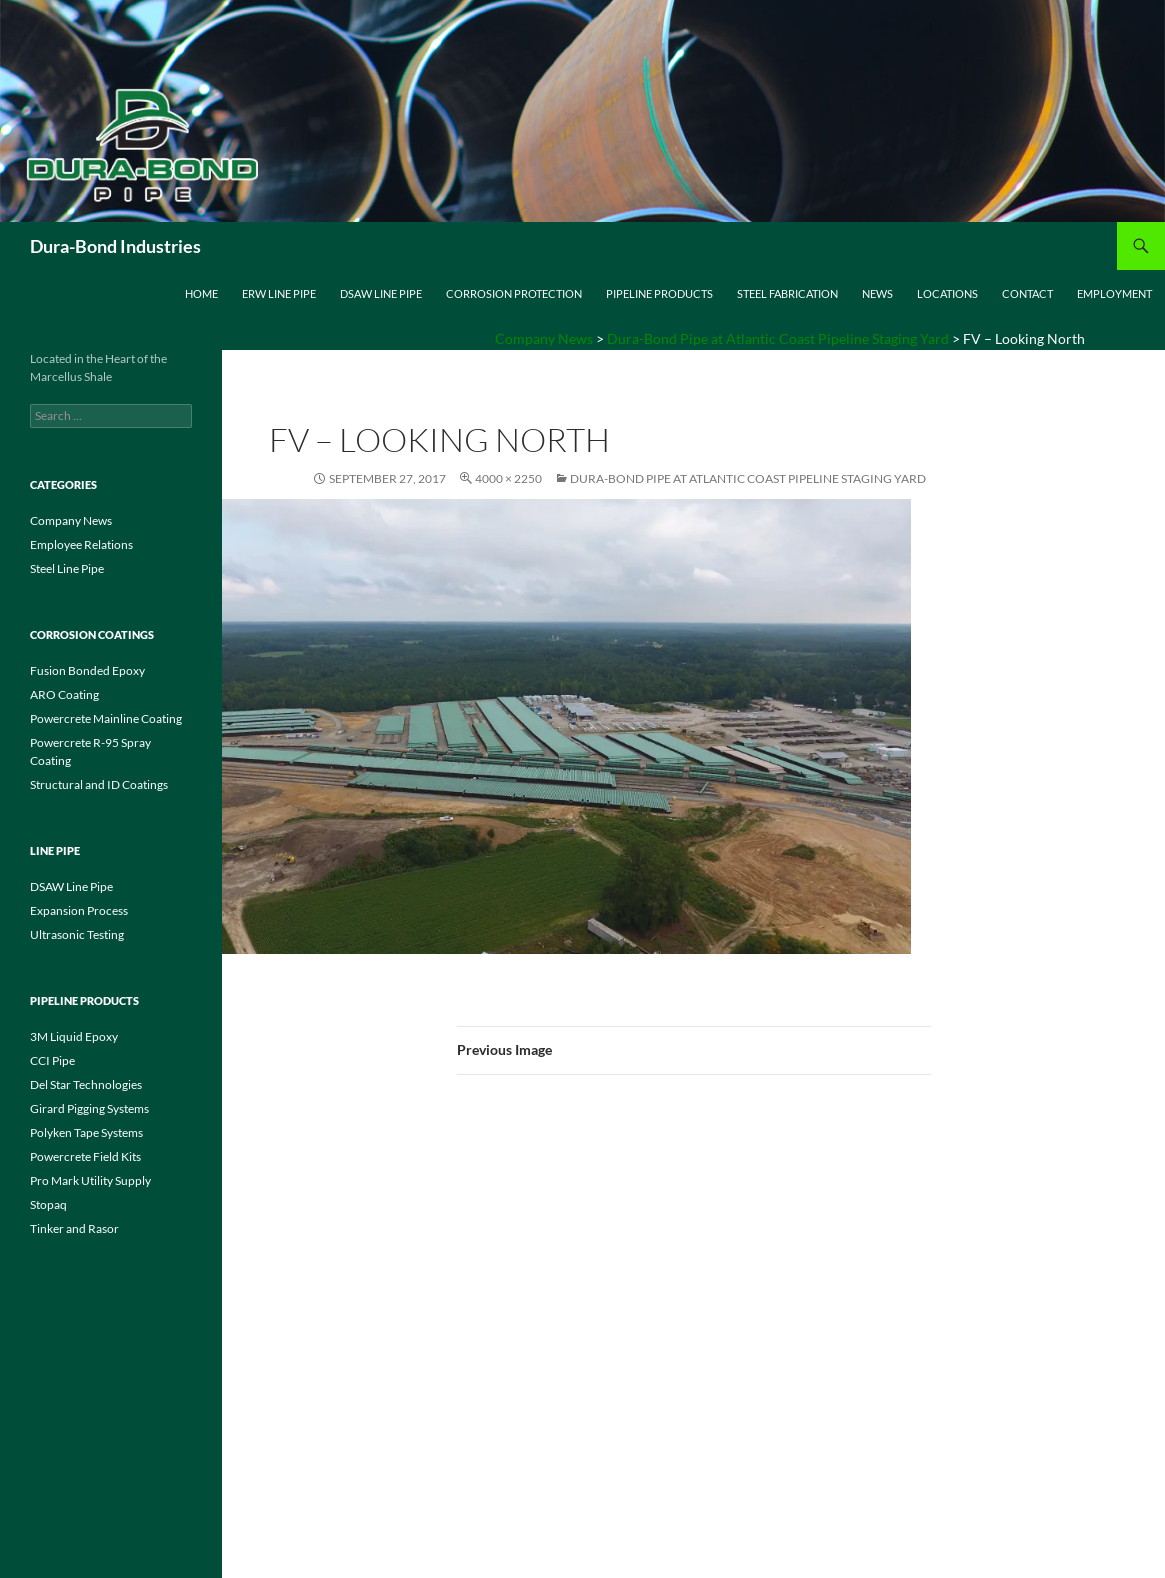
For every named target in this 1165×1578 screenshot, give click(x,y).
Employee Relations (81, 544)
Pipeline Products (659, 293)
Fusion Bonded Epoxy (87, 670)
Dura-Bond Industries (115, 246)
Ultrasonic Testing (77, 934)
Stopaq (48, 1204)
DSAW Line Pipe (381, 293)
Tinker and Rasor (74, 1228)
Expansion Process (79, 910)
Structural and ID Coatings (99, 784)
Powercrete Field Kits (85, 1156)
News (877, 293)
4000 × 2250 (508, 478)
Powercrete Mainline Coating (106, 718)
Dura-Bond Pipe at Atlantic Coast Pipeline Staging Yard (748, 478)
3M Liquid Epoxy (74, 1036)
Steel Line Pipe (67, 568)
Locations (947, 293)
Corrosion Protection (514, 293)
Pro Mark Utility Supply (90, 1180)
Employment (1114, 293)
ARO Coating (64, 694)
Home (201, 293)
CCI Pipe (52, 1060)
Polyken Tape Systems (86, 1132)
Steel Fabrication (787, 293)
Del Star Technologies (86, 1084)
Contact (1027, 293)
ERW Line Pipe (279, 293)
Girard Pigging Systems (89, 1108)
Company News (71, 520)
